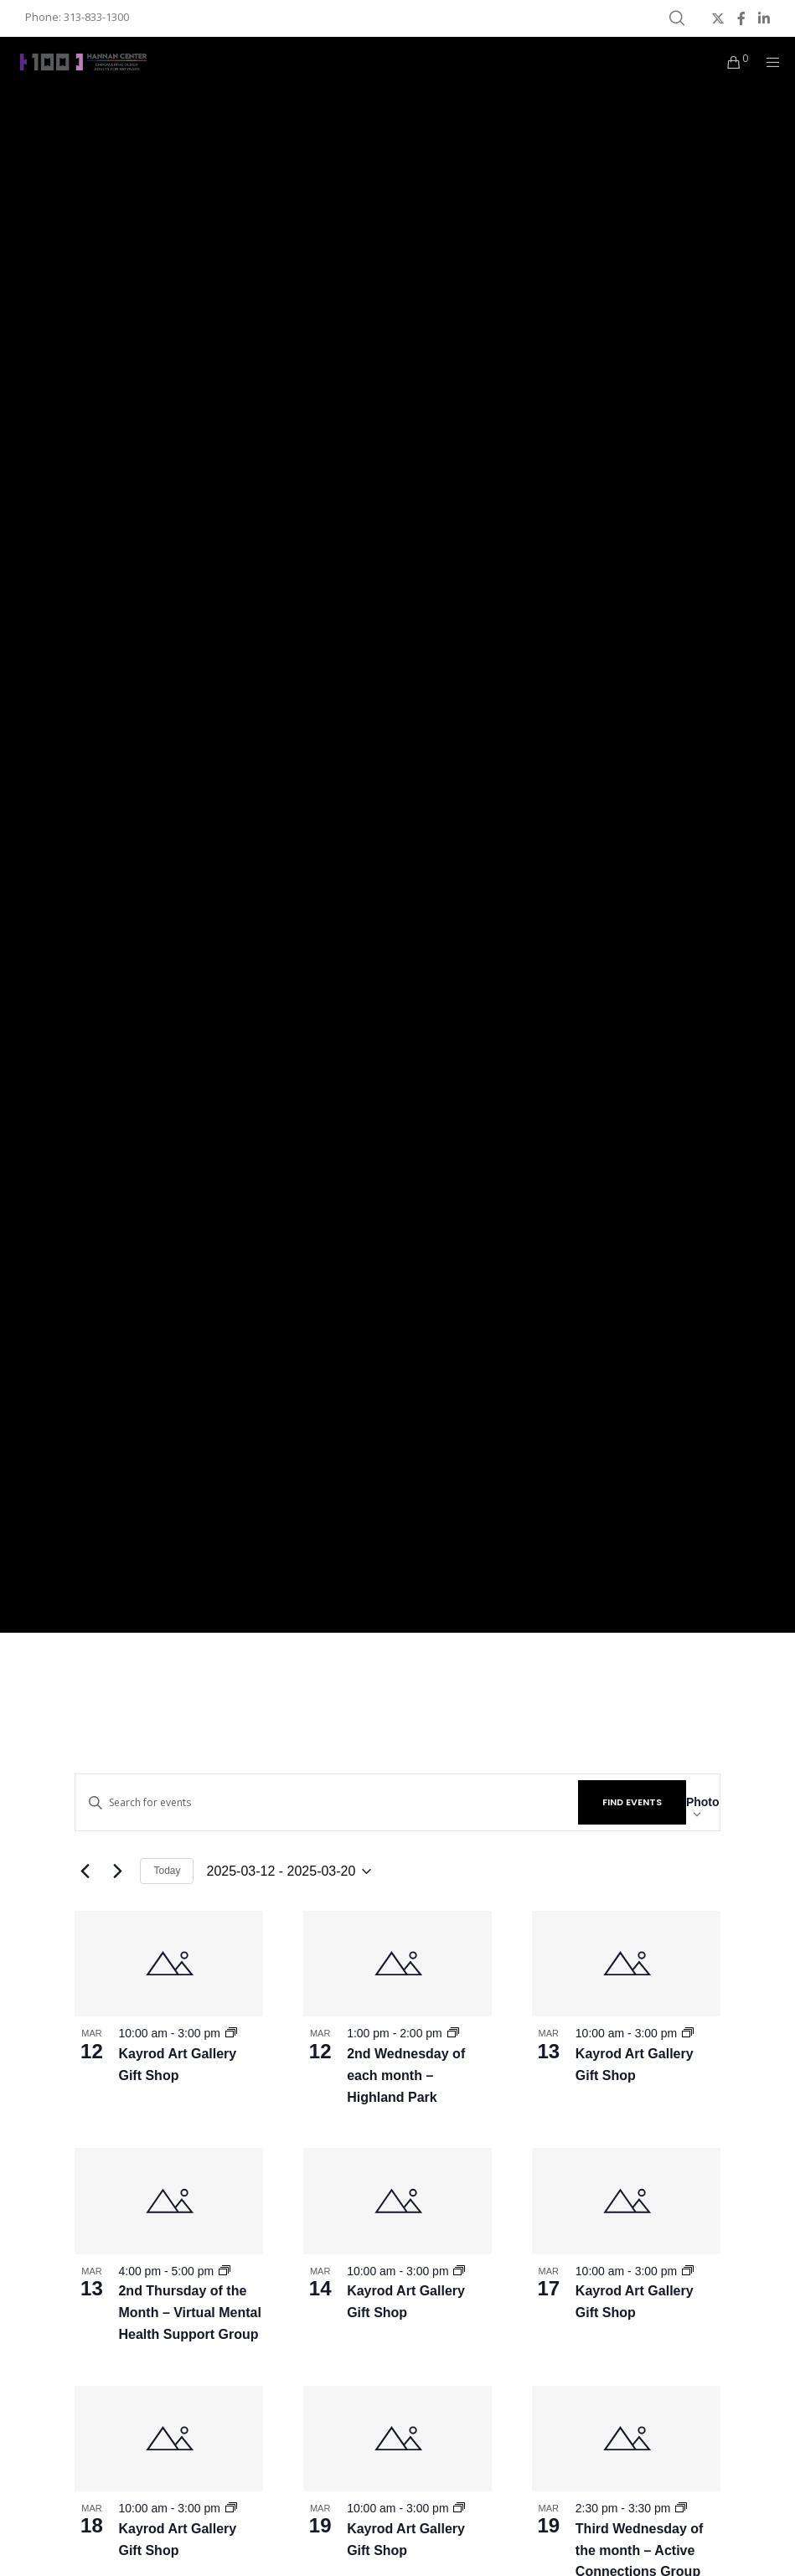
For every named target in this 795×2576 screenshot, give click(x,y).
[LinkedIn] (764, 18)
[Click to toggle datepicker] (288, 1871)
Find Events (632, 1802)
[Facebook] (741, 18)
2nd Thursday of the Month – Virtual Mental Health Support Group (189, 2312)
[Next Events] (117, 1871)
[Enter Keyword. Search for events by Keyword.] (326, 1802)
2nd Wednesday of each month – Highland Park (406, 2075)
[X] (718, 18)
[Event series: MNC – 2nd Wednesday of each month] (453, 2033)
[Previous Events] (85, 1871)
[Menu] (767, 62)
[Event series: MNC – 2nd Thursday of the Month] (224, 2271)
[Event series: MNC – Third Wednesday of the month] (681, 2508)
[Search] (677, 18)
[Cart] (727, 62)
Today (166, 1871)
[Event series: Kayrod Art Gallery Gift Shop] (231, 2033)
